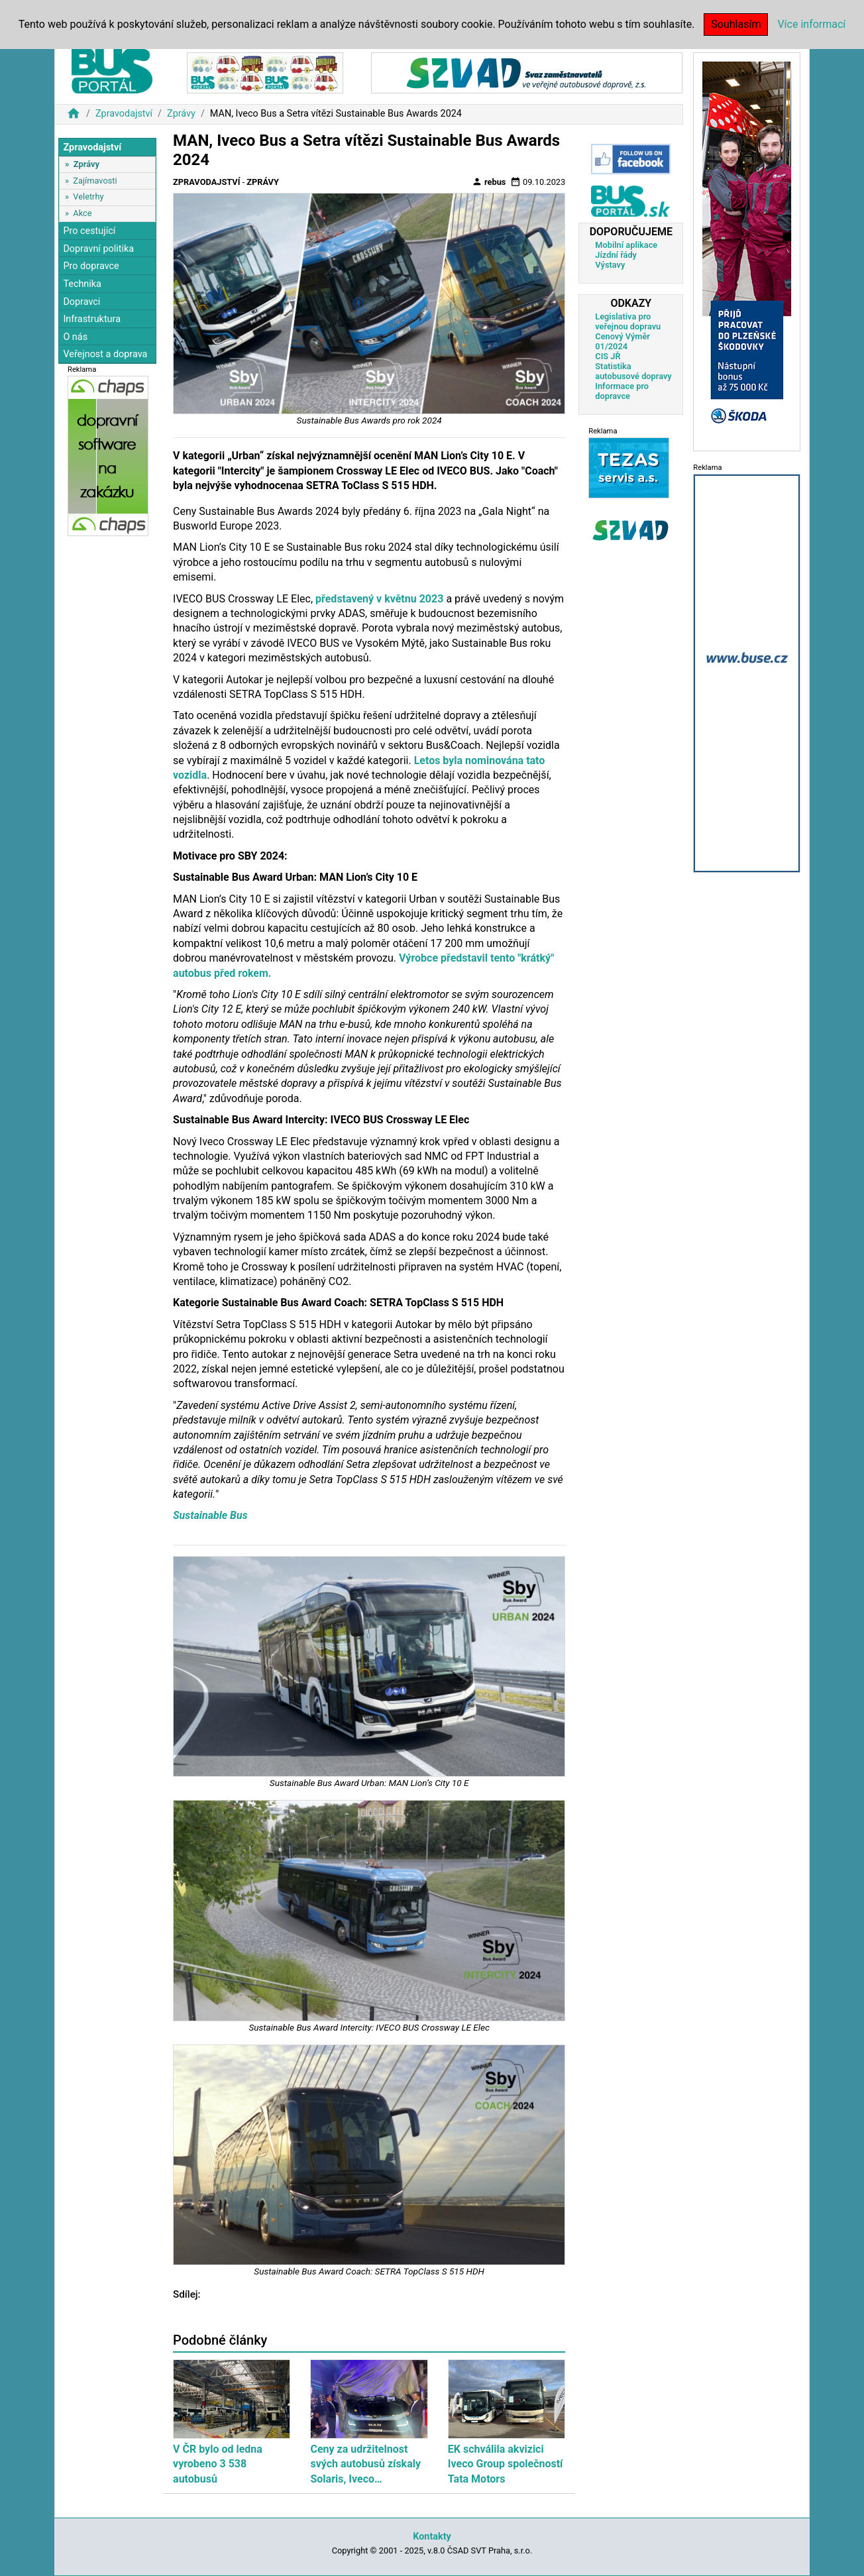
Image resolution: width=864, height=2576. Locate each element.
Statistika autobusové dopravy (633, 371)
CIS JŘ (607, 356)
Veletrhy (88, 196)
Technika (82, 284)
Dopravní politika (98, 248)
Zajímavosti (95, 181)
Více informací (811, 24)
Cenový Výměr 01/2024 (622, 341)
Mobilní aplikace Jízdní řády (626, 250)
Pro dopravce (91, 266)
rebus (489, 181)
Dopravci (81, 302)
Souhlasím (736, 24)
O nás (75, 337)
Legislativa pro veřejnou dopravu (628, 321)
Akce (82, 213)
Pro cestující (89, 231)
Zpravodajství (123, 113)
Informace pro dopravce (622, 391)
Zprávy (181, 113)
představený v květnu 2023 (379, 598)
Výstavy (610, 265)
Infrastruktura (92, 319)
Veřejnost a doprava (105, 354)
